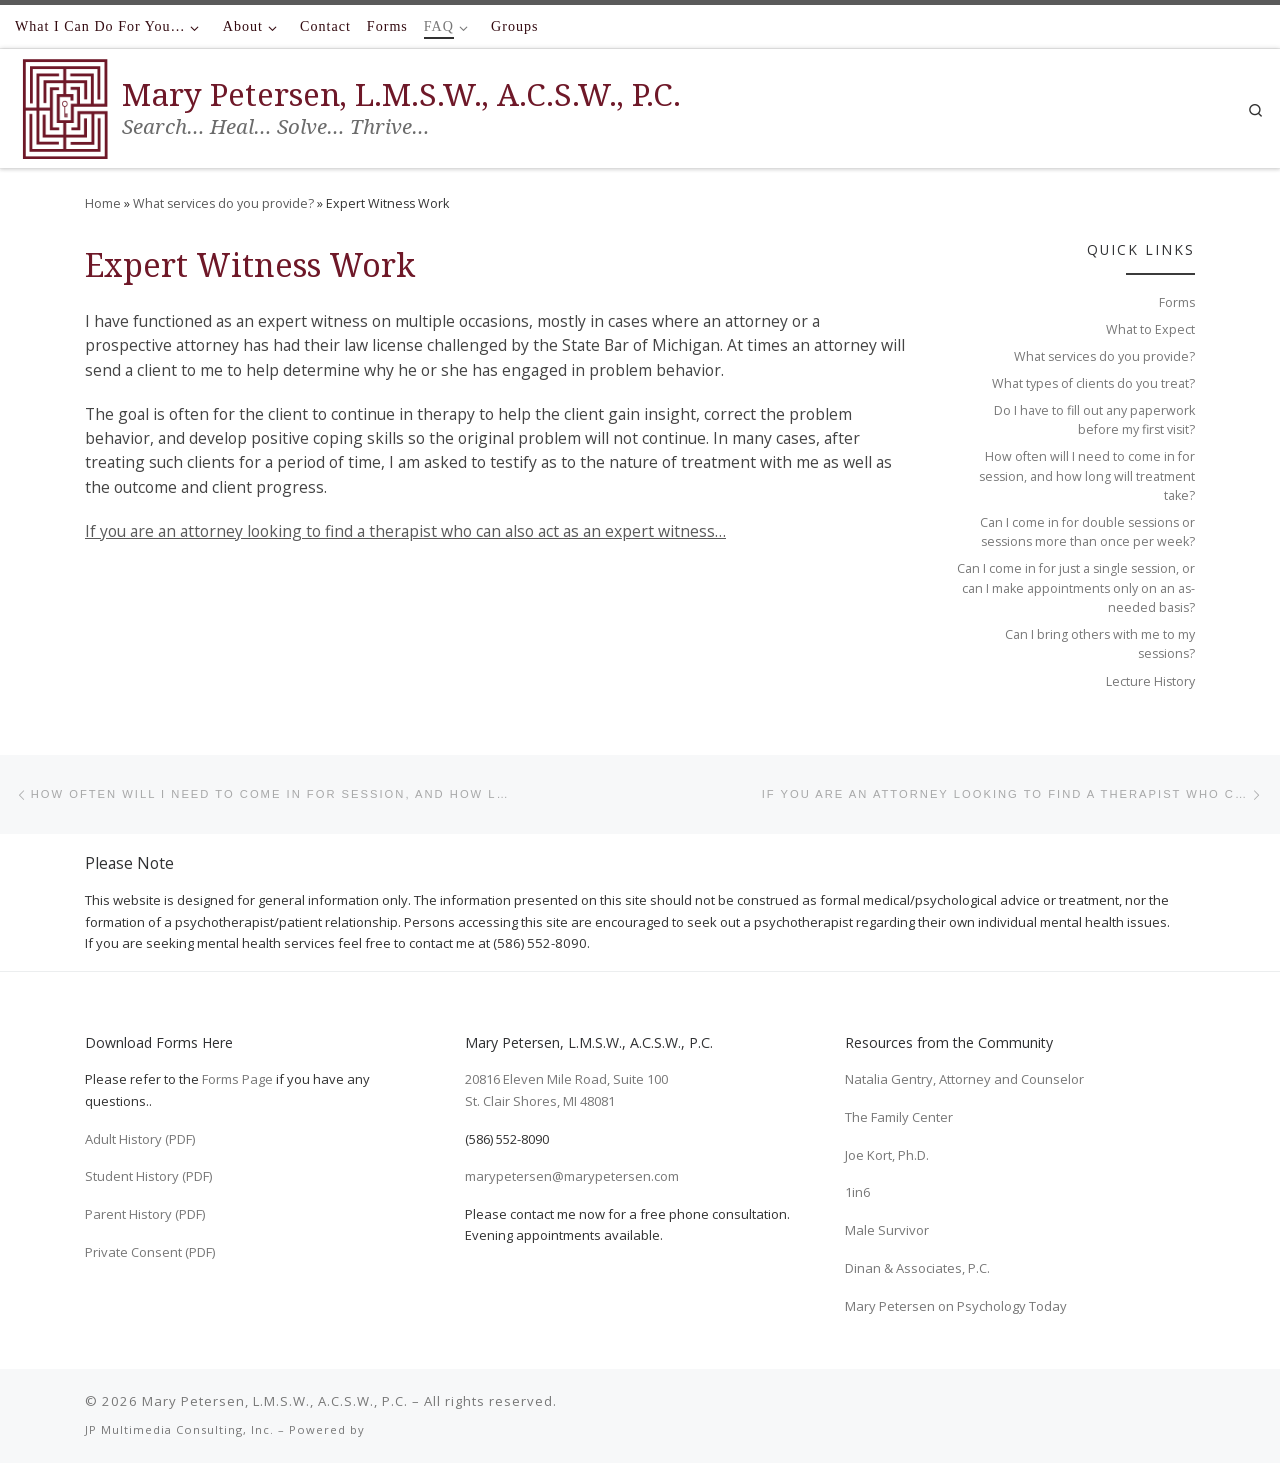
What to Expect (1150, 329)
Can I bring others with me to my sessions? (1100, 644)
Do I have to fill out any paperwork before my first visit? (1094, 420)
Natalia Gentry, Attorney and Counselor (964, 1079)
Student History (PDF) (148, 1176)
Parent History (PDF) (145, 1214)
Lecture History (1150, 681)
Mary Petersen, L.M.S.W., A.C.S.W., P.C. (275, 1401)
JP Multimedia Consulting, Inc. (179, 1429)
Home (103, 203)
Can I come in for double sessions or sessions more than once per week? (1087, 532)
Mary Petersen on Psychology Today (956, 1306)
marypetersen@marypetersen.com (572, 1176)
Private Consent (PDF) (150, 1252)
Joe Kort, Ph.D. (887, 1155)
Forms (1177, 302)
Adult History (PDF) (140, 1139)
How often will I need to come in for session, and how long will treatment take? (1087, 476)
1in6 (857, 1192)
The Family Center (899, 1117)
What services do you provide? (223, 203)
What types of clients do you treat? (1093, 383)
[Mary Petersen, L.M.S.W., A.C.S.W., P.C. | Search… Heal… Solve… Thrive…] (65, 104)
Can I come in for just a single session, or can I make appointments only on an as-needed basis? (1076, 588)
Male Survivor (887, 1230)
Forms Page (237, 1079)
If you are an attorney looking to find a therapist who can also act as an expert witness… (405, 531)
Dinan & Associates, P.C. (917, 1268)
